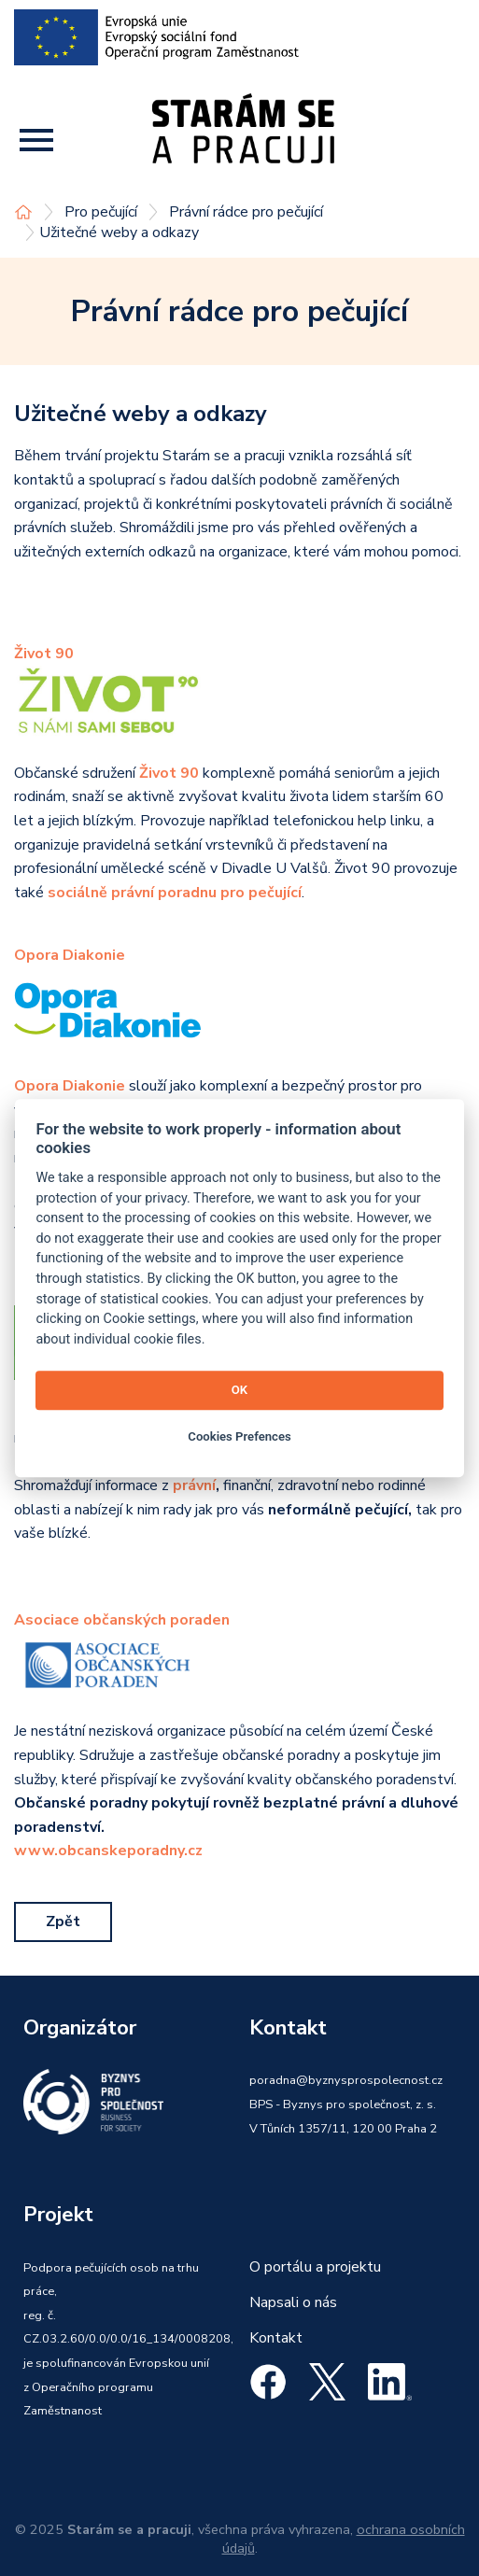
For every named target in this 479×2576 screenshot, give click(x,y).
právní (194, 1485)
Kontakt (276, 2338)
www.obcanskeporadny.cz (108, 1850)
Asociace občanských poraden (122, 1620)
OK (239, 1390)
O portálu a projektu (315, 2267)
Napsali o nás (293, 2302)
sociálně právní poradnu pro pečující (175, 892)
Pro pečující (100, 212)
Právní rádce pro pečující (246, 212)
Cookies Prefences (239, 1436)
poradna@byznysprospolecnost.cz (346, 2080)
